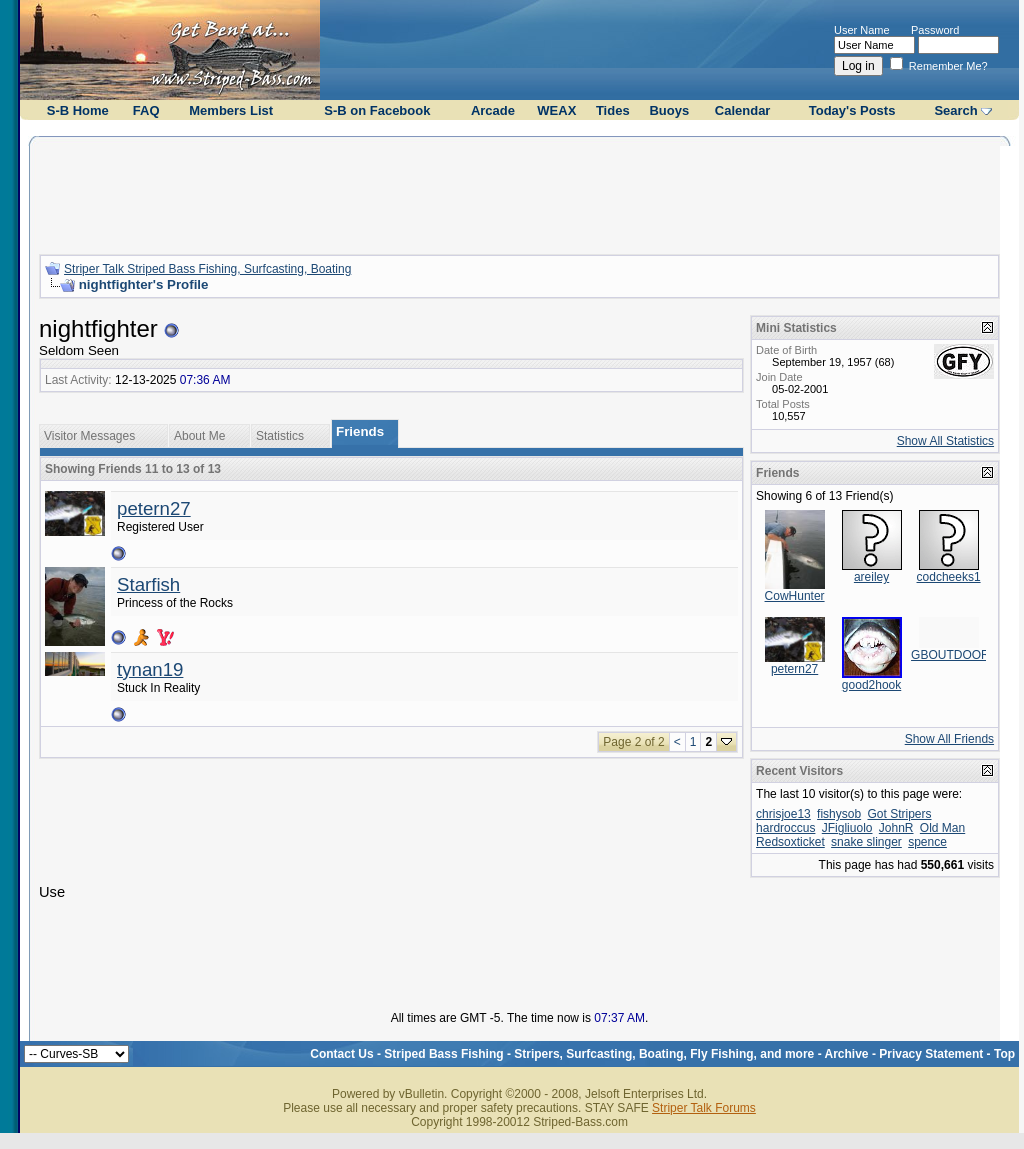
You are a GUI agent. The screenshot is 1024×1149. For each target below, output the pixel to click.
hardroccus (785, 828)
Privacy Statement (931, 1054)
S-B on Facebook (377, 110)
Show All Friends (949, 739)
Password (935, 30)
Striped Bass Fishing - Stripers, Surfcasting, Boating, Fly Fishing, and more (599, 1054)
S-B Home (78, 110)
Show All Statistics (945, 441)
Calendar (743, 110)
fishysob (839, 814)
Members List (231, 110)
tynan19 (150, 669)
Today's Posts (852, 110)
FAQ (146, 110)
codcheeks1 (949, 577)
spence (927, 842)
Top (1004, 1054)
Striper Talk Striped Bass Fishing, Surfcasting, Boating (207, 269)
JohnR (896, 828)
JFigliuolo (847, 828)
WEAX (556, 110)
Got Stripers (899, 814)
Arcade (493, 110)
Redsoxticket (790, 842)
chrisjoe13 (783, 814)
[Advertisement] (520, 193)
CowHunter (795, 596)
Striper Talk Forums (704, 1108)
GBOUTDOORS (954, 655)
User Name (862, 30)
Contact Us (341, 1054)
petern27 (154, 508)
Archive (847, 1054)
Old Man (942, 828)
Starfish (148, 584)
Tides (613, 110)
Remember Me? (939, 66)
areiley (871, 577)
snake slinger (866, 842)
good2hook (871, 685)
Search (955, 110)
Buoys (669, 110)
